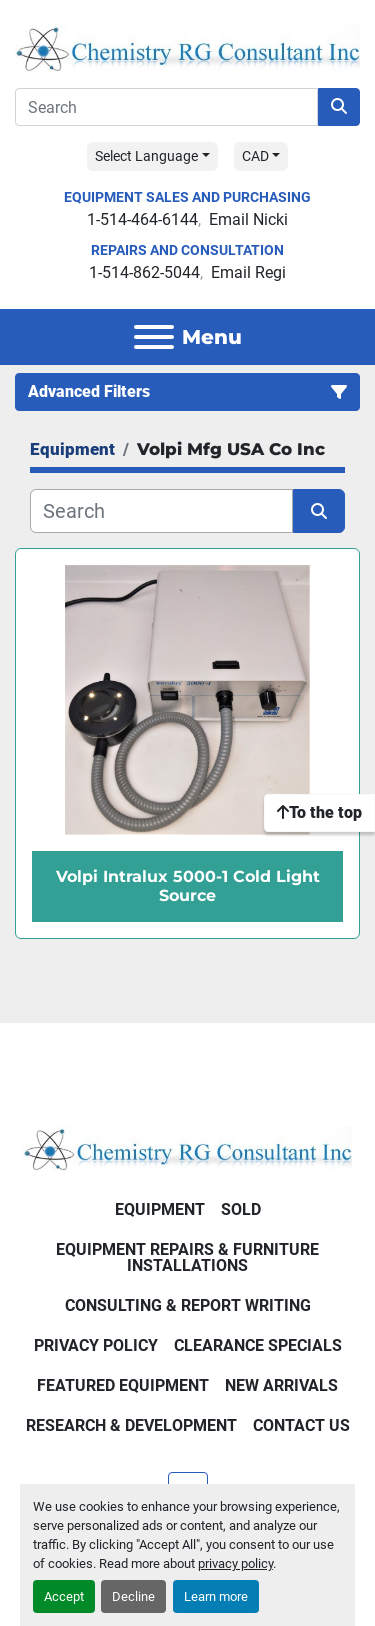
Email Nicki (248, 219)
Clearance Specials (258, 1345)
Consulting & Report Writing (188, 1305)
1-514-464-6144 (142, 219)
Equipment (160, 1209)
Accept (64, 1596)
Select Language (146, 156)
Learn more (216, 1596)
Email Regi (248, 272)
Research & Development (131, 1425)
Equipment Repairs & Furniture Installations (187, 1257)
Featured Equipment (123, 1385)
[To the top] (319, 813)
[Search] (166, 107)
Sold (241, 1209)
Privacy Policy (96, 1345)
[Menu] (154, 337)
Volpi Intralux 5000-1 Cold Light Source (188, 886)
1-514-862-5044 (144, 272)
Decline (133, 1596)
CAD (255, 156)
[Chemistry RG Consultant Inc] (187, 1147)
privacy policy (235, 1563)
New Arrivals (281, 1385)
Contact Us (301, 1425)
